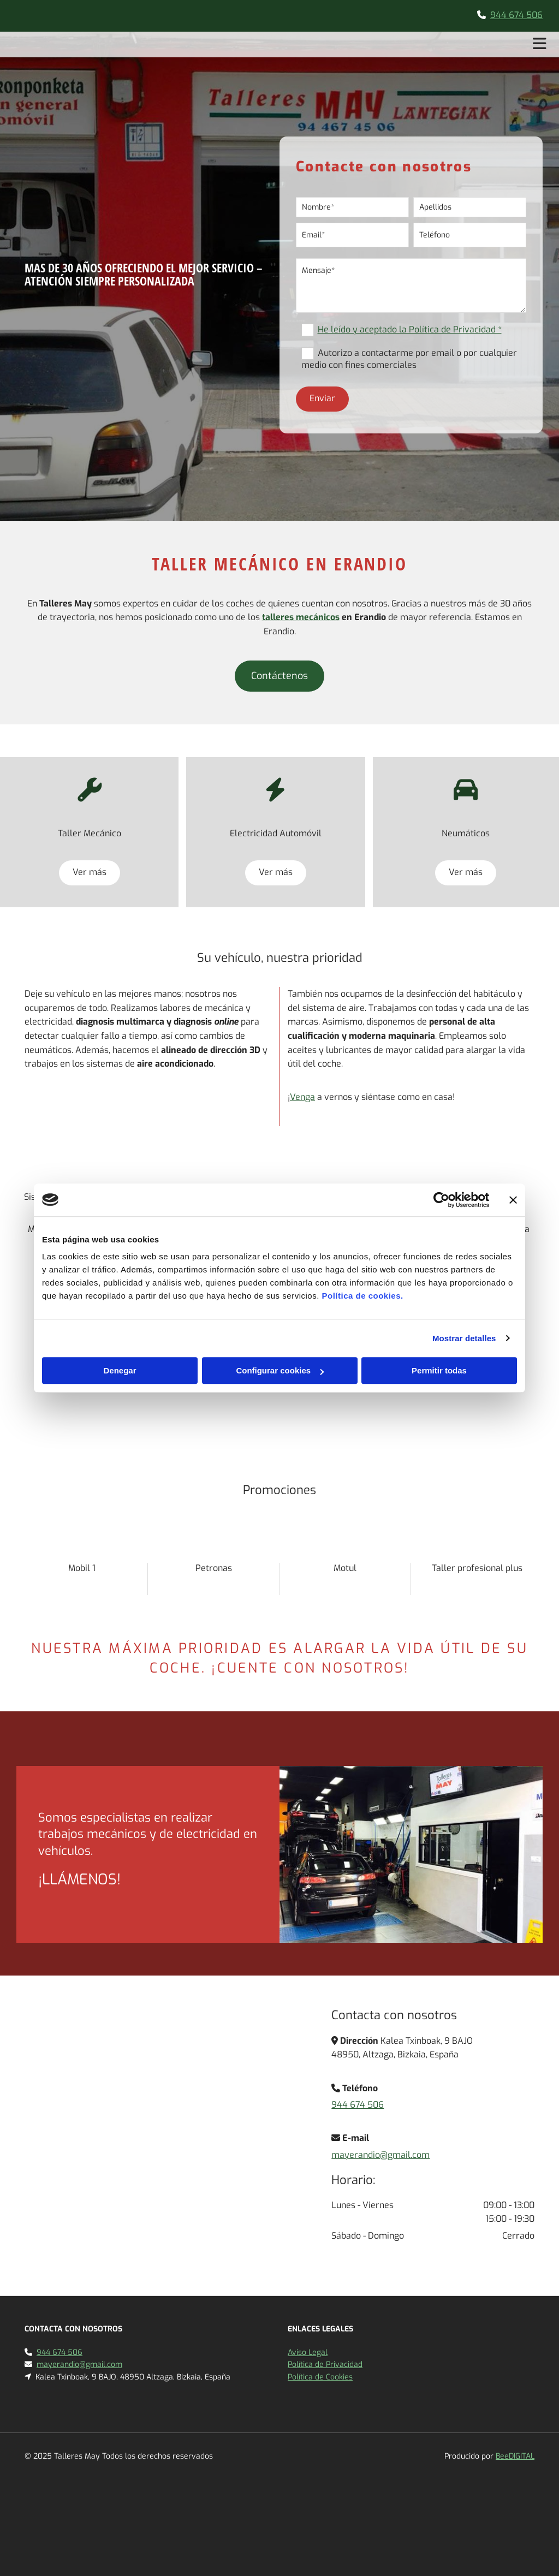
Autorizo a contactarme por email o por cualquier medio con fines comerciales (408, 358)
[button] (279, 676)
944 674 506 (516, 15)
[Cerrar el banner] (513, 1200)
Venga (302, 1097)
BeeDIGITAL (515, 2456)
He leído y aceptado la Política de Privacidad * (410, 329)
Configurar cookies (280, 1370)
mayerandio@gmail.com (380, 2155)
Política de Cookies (320, 2377)
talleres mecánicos (301, 617)
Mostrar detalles (464, 1338)
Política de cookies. (362, 1295)
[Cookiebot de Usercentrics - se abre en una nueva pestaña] (441, 1200)
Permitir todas (439, 1370)
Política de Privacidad (325, 2364)
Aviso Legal (308, 2352)
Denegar (119, 1370)
